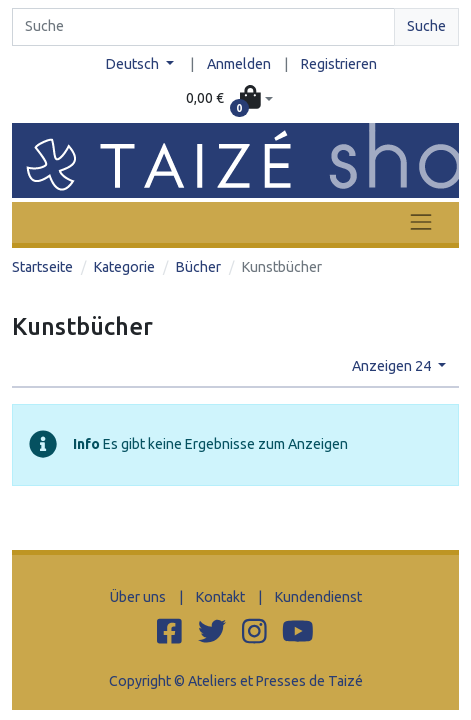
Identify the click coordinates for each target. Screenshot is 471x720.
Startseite (42, 267)
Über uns (138, 597)
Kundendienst (318, 597)
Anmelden (239, 64)
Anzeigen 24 (393, 366)
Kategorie (124, 267)
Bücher (198, 267)
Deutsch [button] (134, 64)
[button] (229, 99)
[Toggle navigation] (421, 222)
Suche (426, 26)
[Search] (203, 27)
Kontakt (220, 597)
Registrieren (339, 64)
